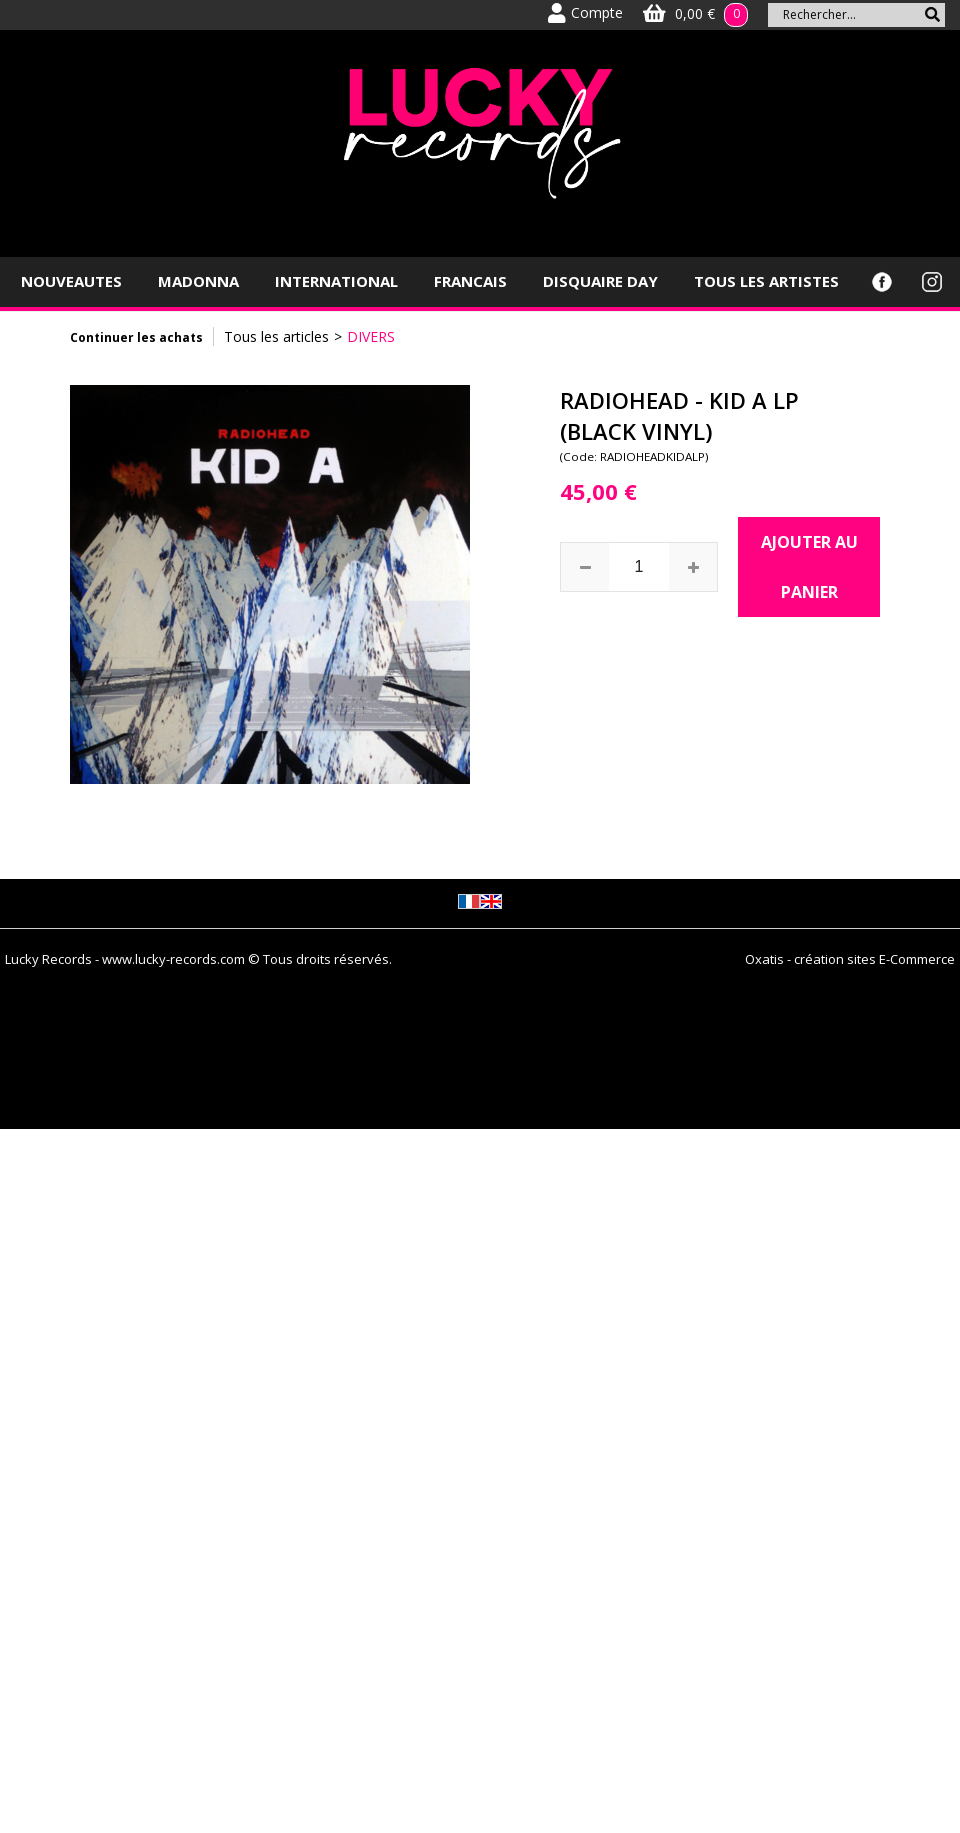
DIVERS (371, 336)
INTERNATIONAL (336, 281)
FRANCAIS (470, 281)
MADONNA (198, 281)
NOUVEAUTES (71, 281)
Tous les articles (276, 336)
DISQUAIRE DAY (600, 281)
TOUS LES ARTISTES (766, 281)
